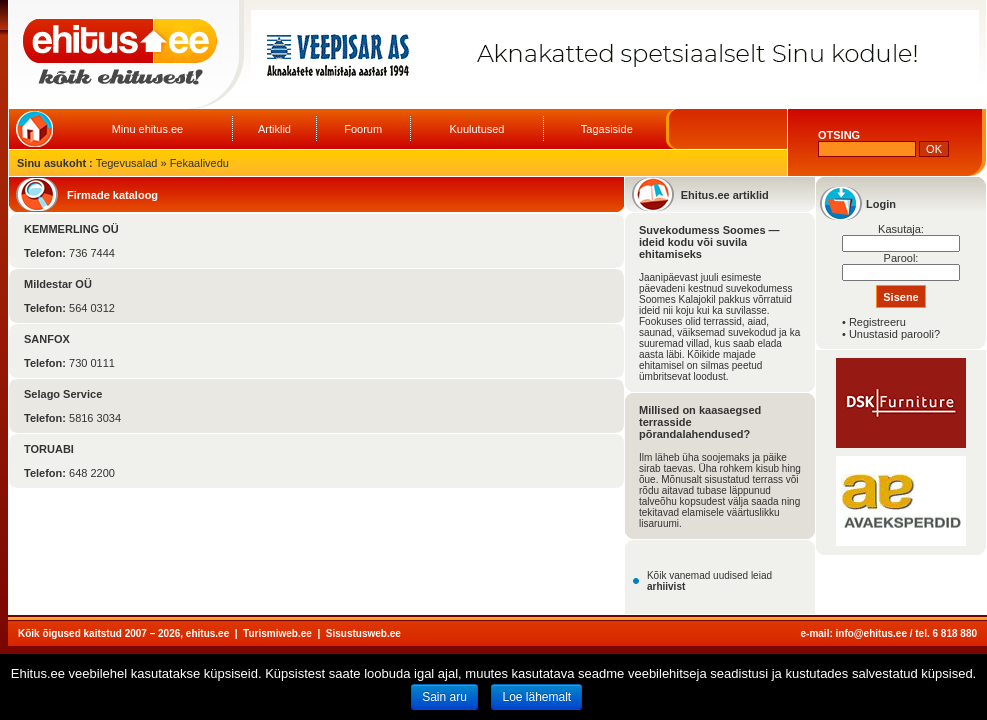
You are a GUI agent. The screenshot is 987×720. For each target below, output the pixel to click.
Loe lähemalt (536, 697)
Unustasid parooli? (894, 334)
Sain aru (444, 697)
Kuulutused (476, 129)
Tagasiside (607, 129)
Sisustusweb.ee (363, 633)
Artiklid (274, 129)
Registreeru (877, 322)
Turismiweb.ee (277, 633)
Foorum (363, 129)
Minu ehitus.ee (148, 129)
